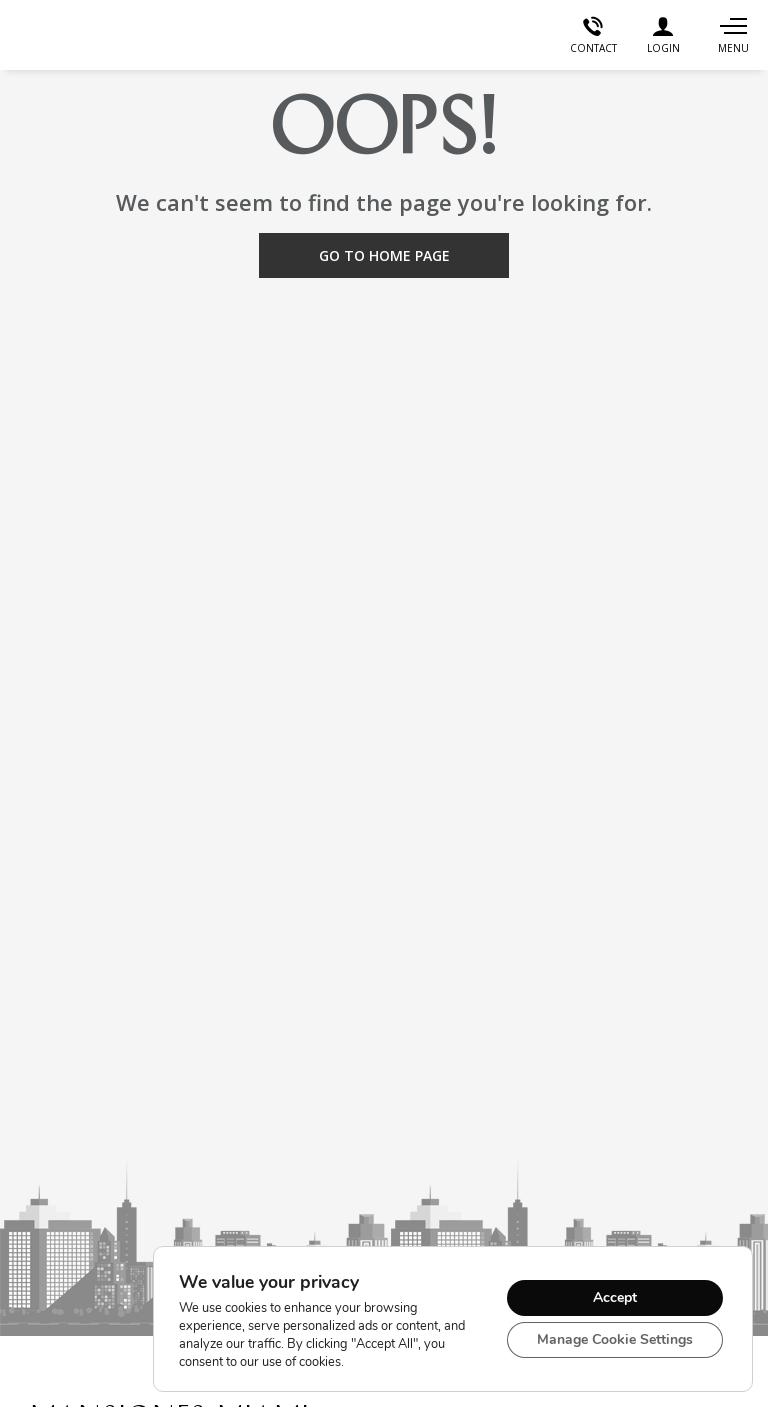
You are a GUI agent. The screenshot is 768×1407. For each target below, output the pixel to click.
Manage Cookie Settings (615, 1339)
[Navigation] (733, 35)
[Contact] (593, 35)
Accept (615, 1297)
